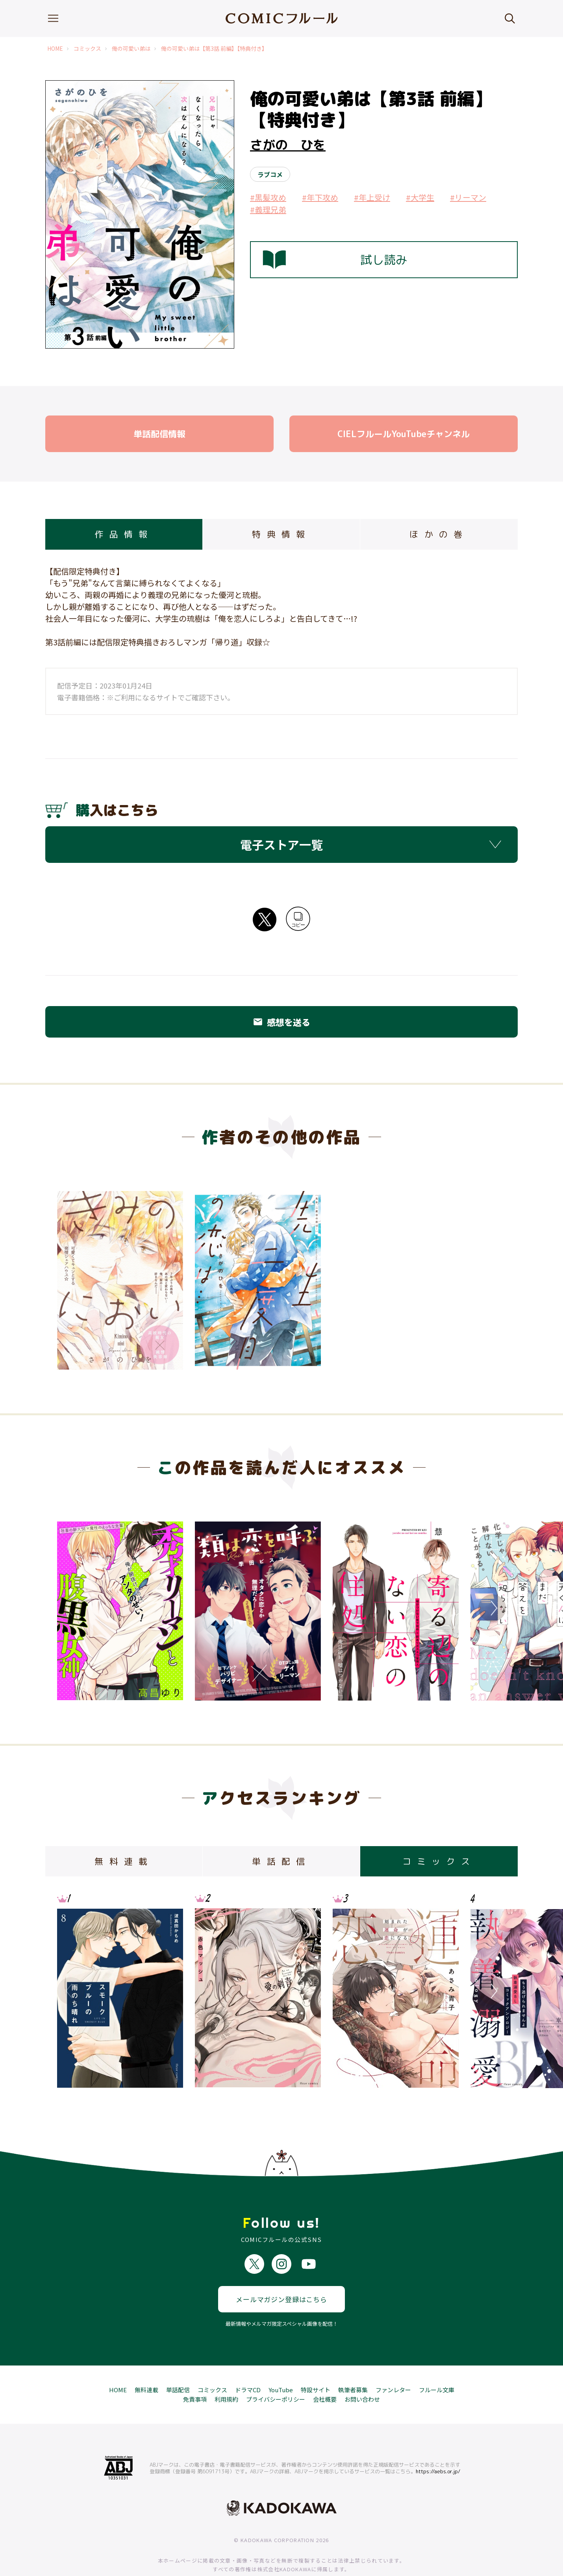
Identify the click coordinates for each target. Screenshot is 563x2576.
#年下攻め (320, 197)
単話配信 (178, 2364)
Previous (71, 1608)
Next (492, 1608)
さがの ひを (288, 144)
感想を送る (281, 1022)
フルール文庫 (436, 2364)
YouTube (281, 2364)
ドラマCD (248, 2364)
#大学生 (420, 197)
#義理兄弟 (268, 209)
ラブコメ (270, 174)
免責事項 (195, 2374)
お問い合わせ (362, 2374)
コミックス (87, 48)
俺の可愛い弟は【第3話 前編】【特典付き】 (214, 48)
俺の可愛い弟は (131, 48)
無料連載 (146, 2364)
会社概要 (325, 2374)
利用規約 (226, 2374)
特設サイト (315, 2364)
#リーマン (468, 197)
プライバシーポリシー (275, 2374)
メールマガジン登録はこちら (281, 2274)
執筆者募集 (353, 2364)
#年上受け (372, 197)
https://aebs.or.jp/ (438, 2446)
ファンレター (393, 2364)
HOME (55, 48)
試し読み (335, 259)
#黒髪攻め (268, 197)
